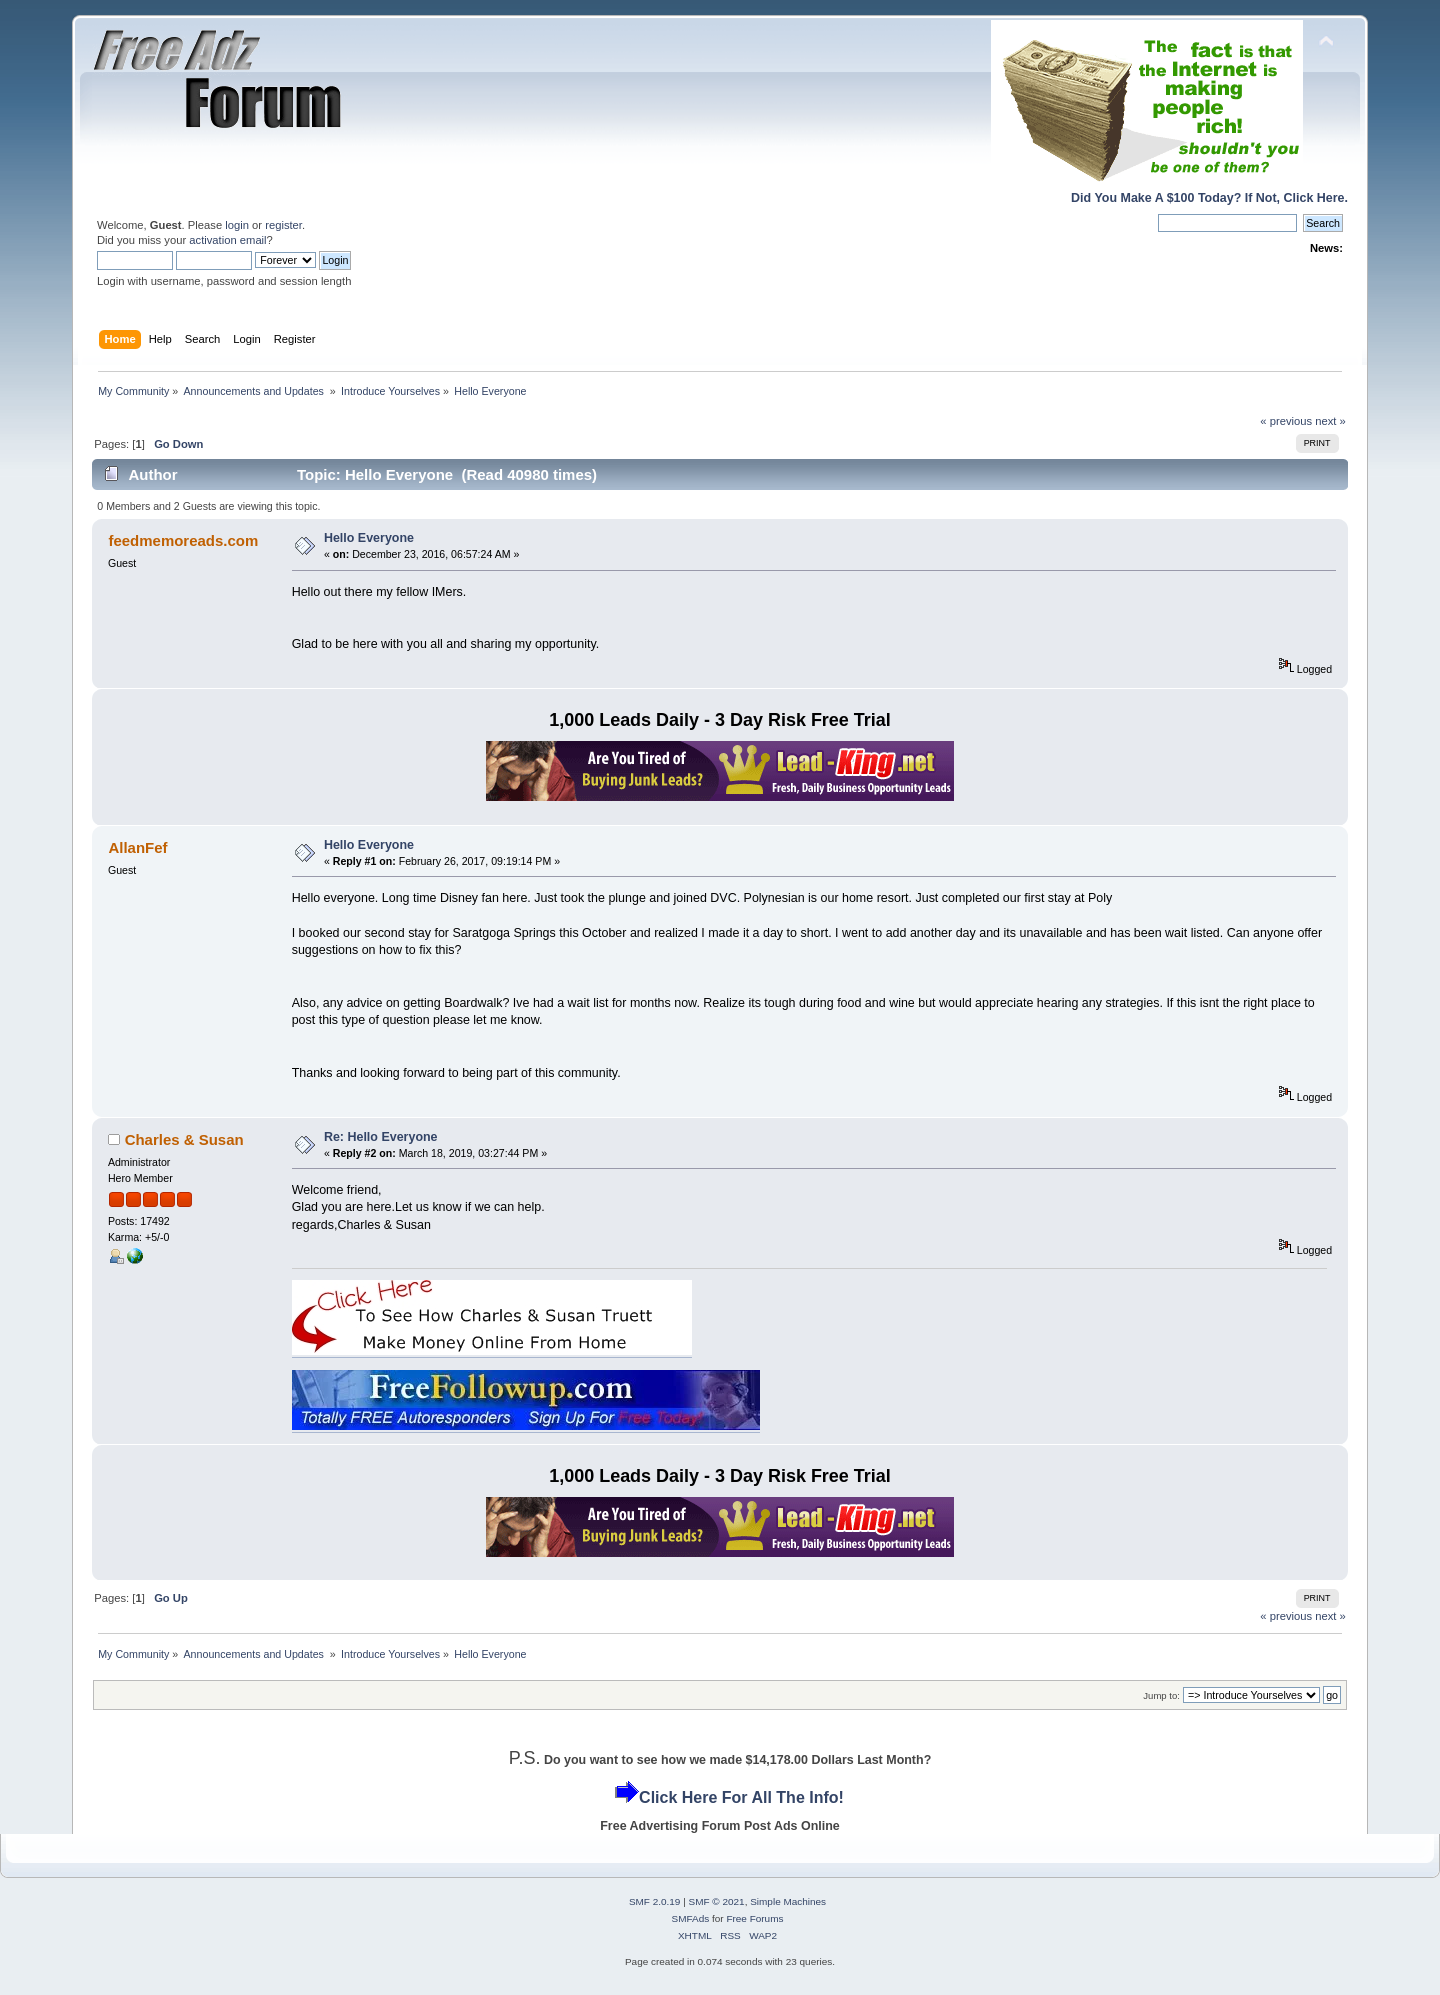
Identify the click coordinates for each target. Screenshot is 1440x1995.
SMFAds (691, 1918)
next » (1330, 421)
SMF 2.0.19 (655, 1901)
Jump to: (1161, 1695)
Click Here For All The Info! (741, 1797)
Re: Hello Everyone (381, 1137)
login (237, 225)
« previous (1286, 421)
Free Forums (754, 1918)
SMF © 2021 (717, 1901)
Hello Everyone (369, 538)
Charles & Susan (184, 1139)
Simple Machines (788, 1901)
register (283, 225)
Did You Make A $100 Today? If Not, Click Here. (1209, 198)
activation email (227, 240)
